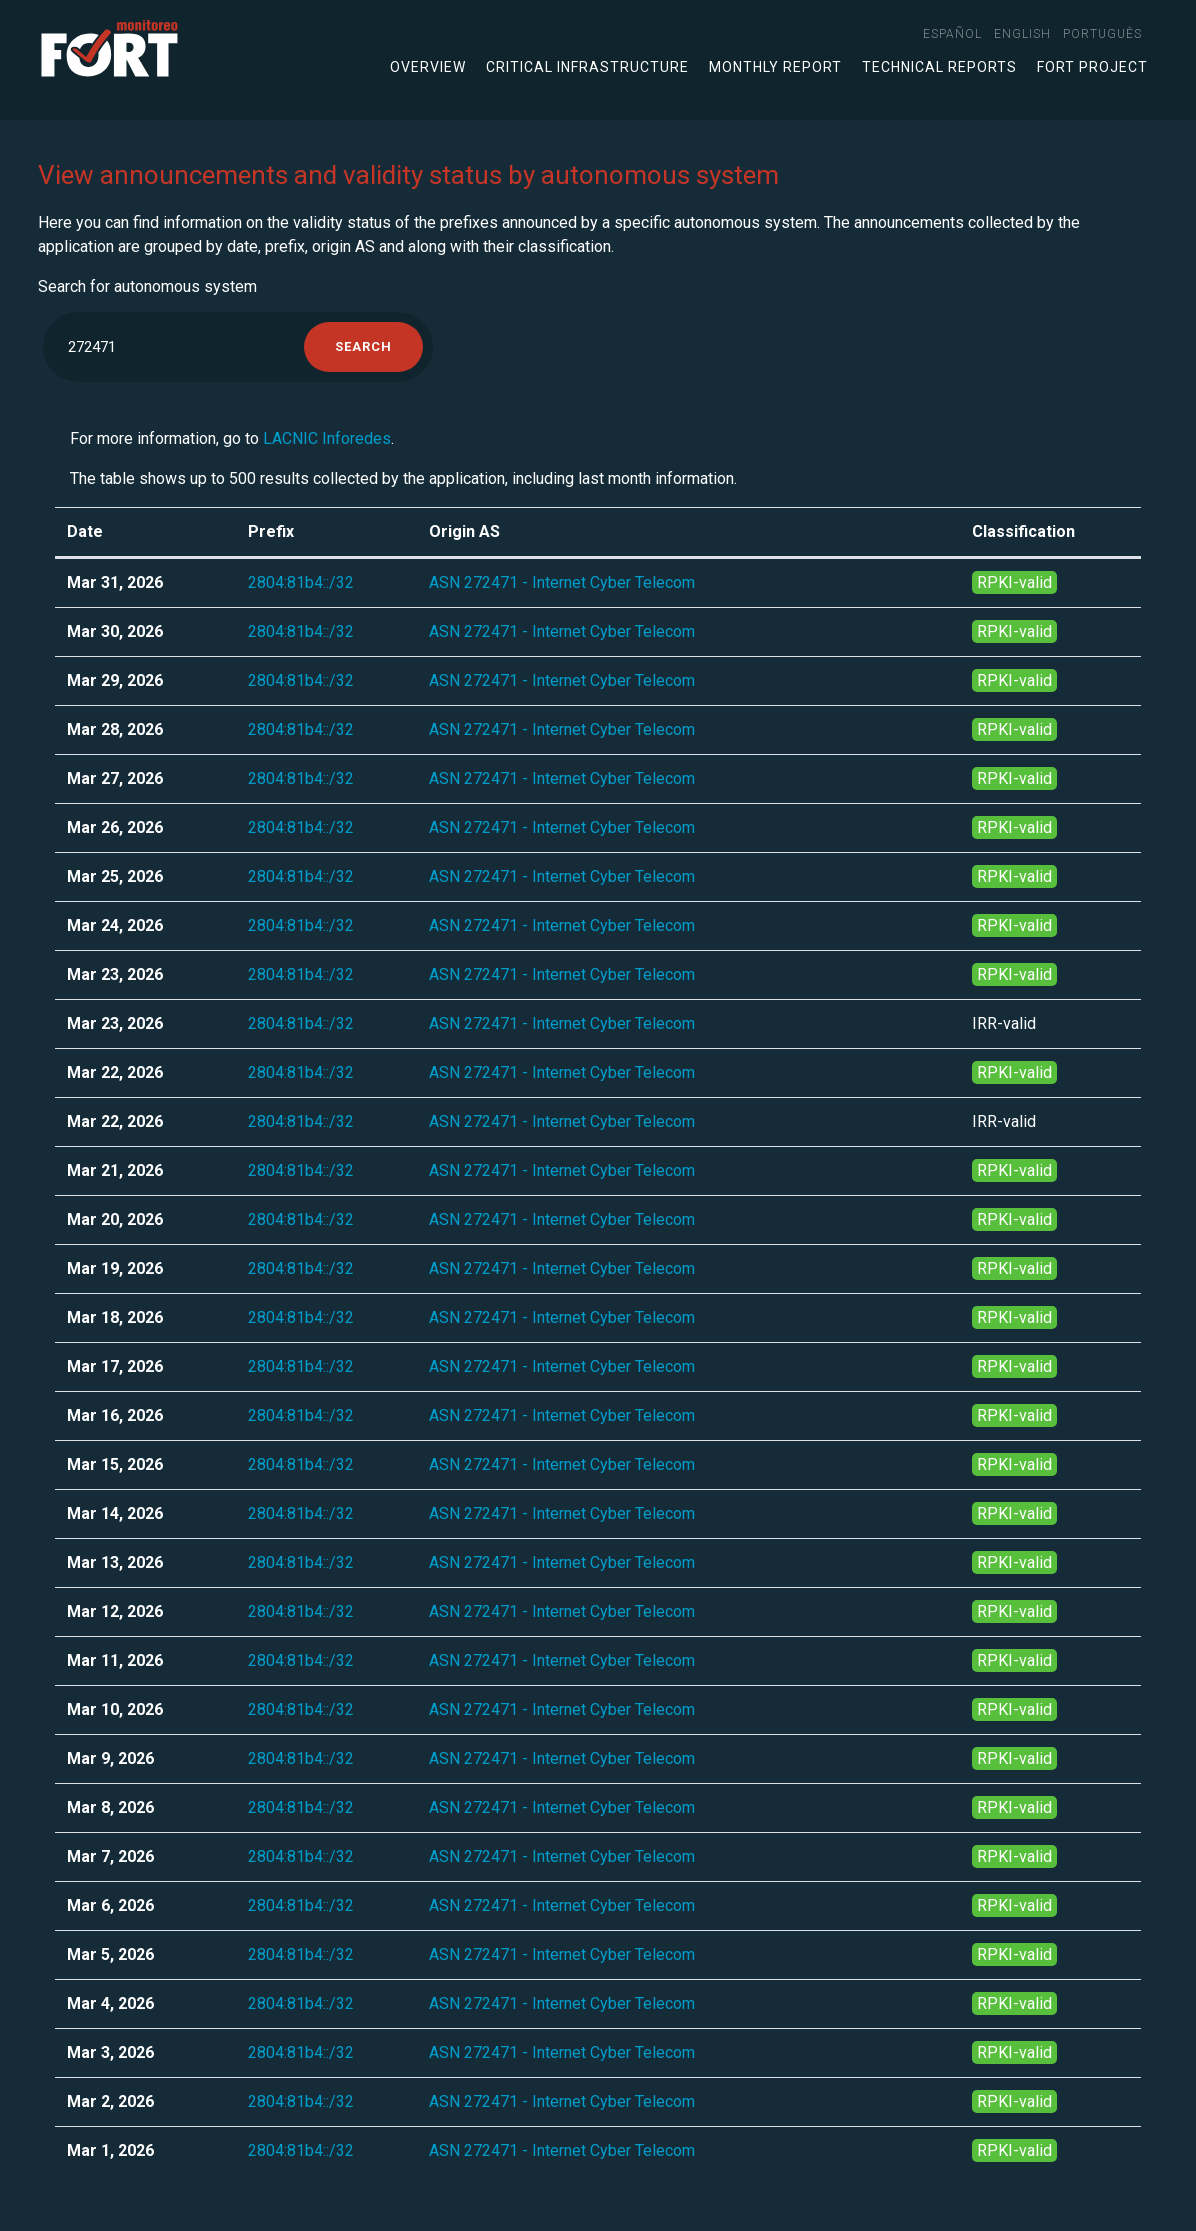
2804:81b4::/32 (301, 582)
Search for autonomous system (147, 286)
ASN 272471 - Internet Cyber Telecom (562, 582)
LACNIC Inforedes (327, 438)
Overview (428, 67)
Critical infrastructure (587, 67)
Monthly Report (775, 67)
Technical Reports (939, 67)
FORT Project (1092, 67)
